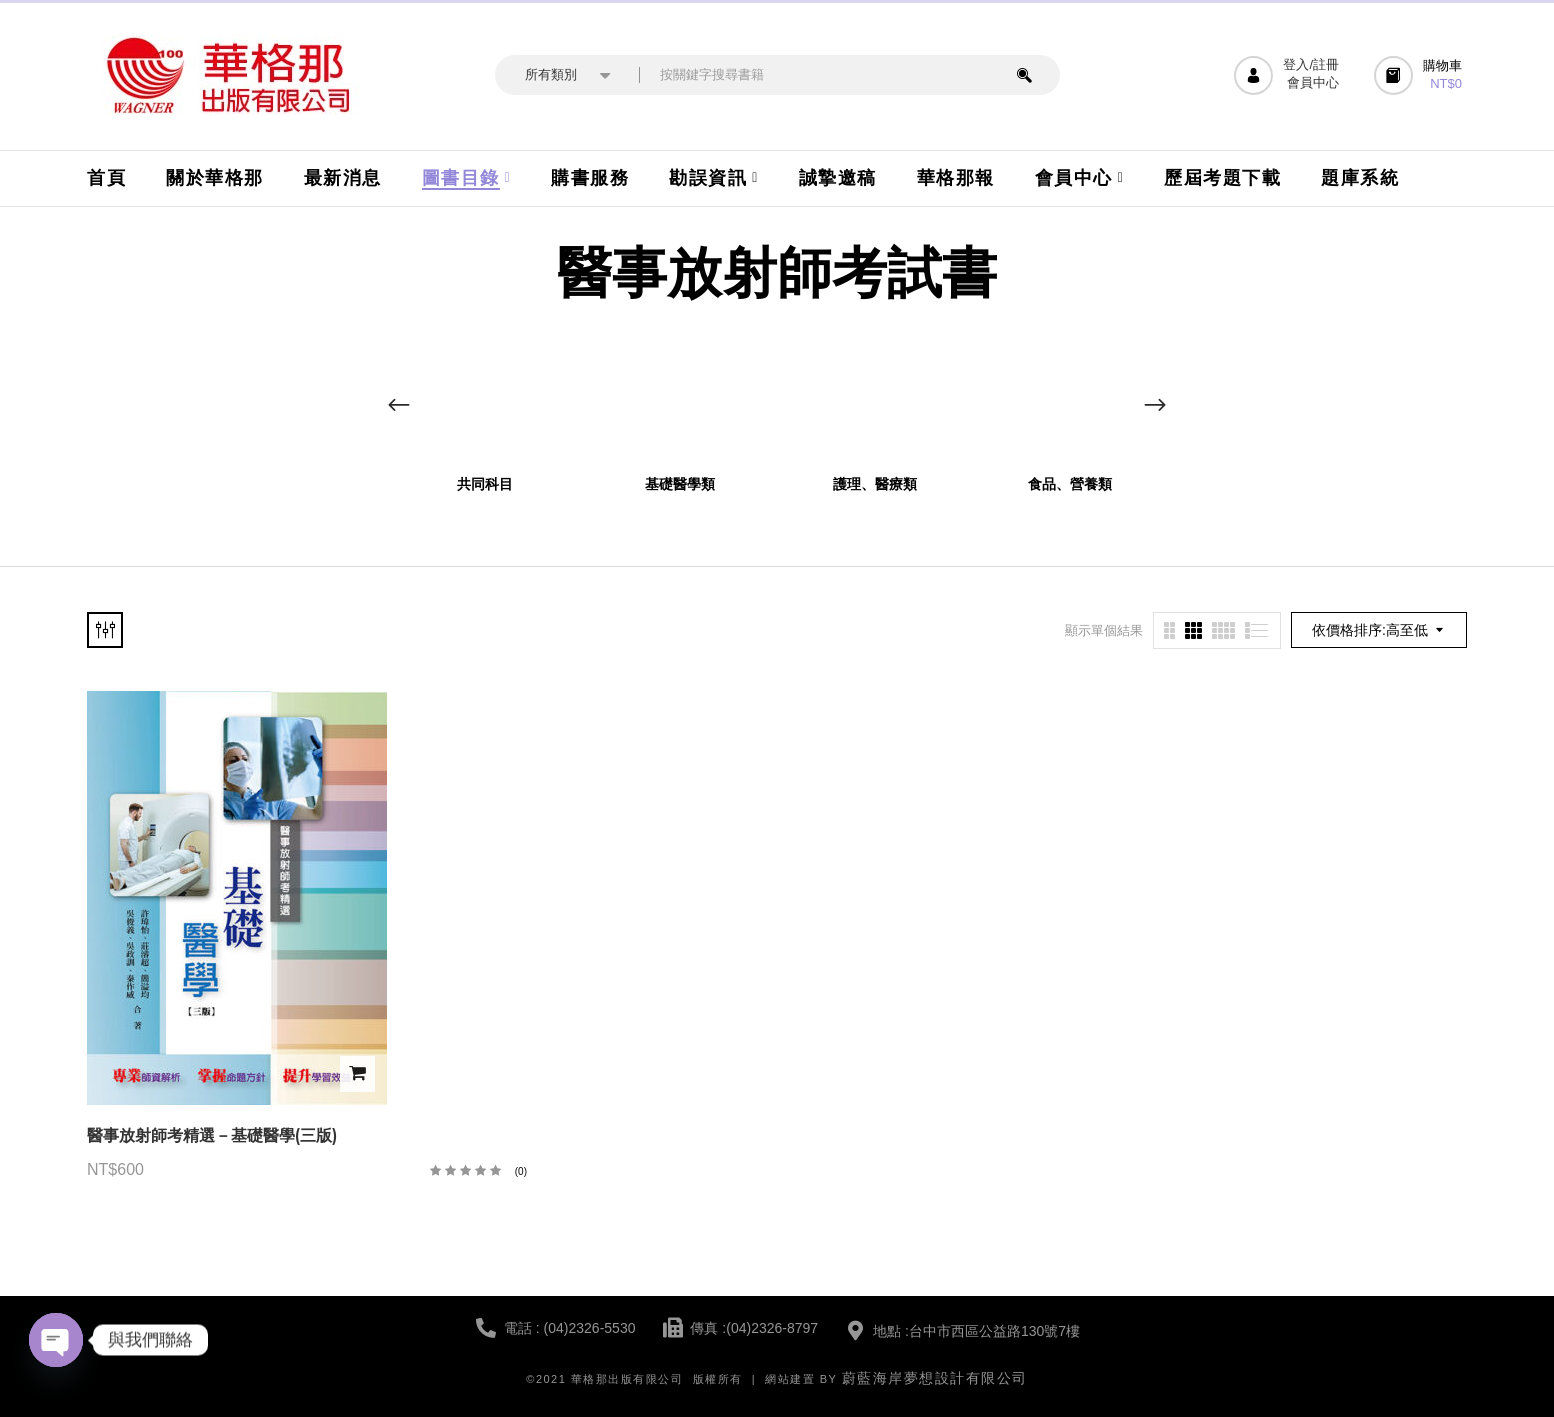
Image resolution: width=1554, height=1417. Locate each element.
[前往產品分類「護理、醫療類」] (874, 396)
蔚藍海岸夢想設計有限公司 (935, 1378)
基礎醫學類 (680, 484)
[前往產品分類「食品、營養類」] (1069, 396)
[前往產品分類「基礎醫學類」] (679, 396)
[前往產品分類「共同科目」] (484, 396)
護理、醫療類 (875, 484)
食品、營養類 (1070, 484)
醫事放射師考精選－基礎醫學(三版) (212, 1135)
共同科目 (485, 484)
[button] (1420, 75)
